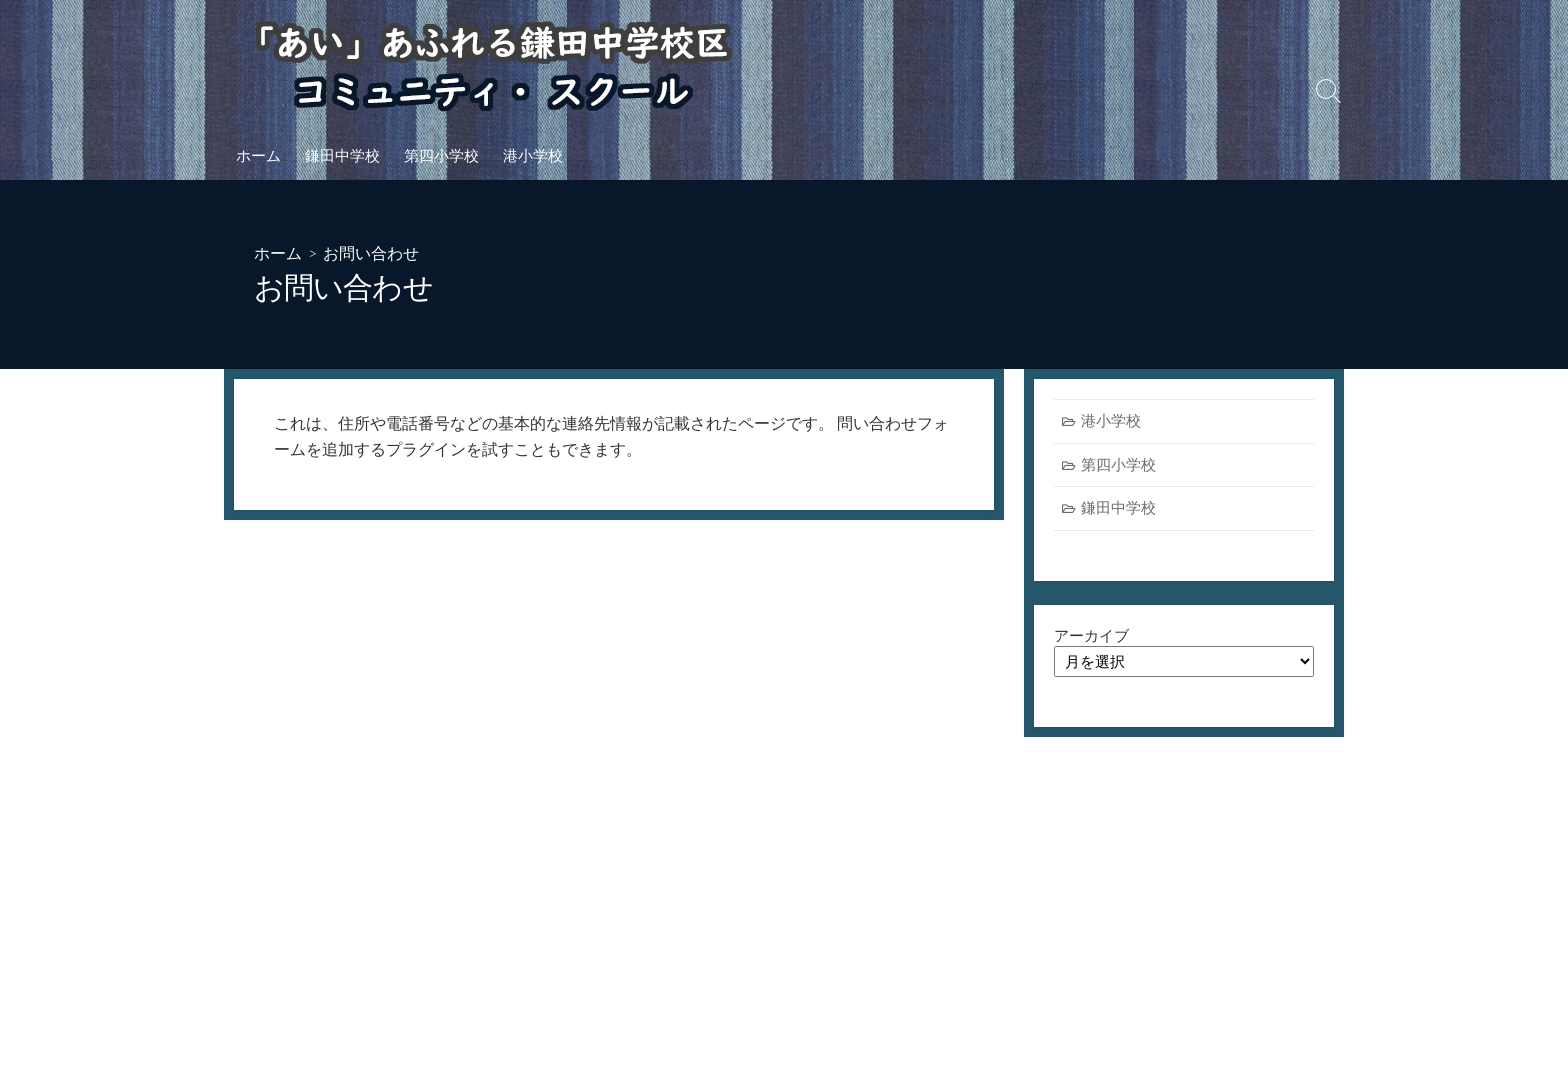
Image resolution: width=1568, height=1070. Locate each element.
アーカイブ (1091, 635)
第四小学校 (441, 155)
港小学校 (533, 155)
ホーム (258, 155)
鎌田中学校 (342, 155)
